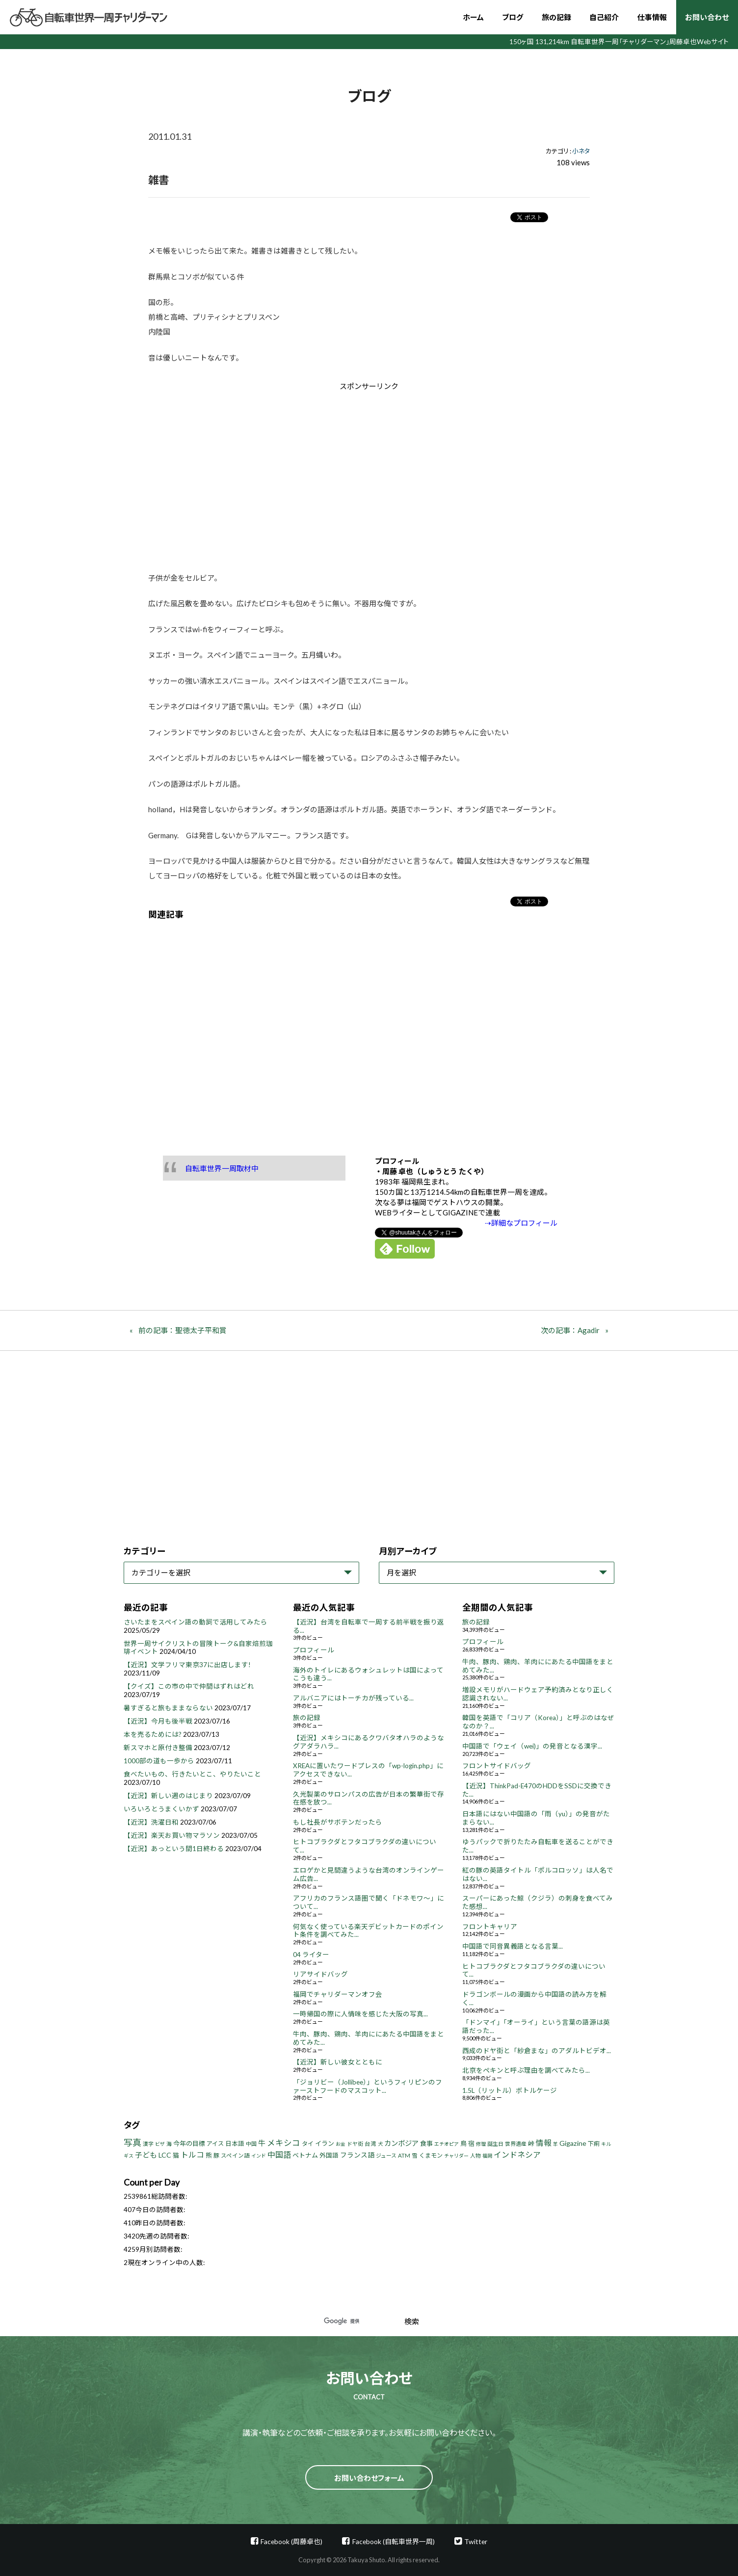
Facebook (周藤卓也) (291, 2541)
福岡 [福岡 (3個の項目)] (487, 2156)
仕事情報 (652, 17)
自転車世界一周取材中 (222, 1168)
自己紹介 (604, 17)
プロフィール (313, 1650)
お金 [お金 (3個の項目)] (340, 2144)
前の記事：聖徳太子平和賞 (182, 1330)
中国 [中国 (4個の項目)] (251, 2143)
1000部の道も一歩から (159, 1761)
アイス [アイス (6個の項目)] (215, 2143)
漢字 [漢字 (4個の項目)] (148, 2143)
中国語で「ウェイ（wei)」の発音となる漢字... (532, 1746)
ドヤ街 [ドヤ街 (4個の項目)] (355, 2143)
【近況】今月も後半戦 (158, 1721)
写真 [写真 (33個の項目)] (132, 2142)
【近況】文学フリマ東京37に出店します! (187, 1665)
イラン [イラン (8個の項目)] (324, 2143)
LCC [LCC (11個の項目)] (164, 2155)
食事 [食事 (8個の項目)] (426, 2143)
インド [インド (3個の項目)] (258, 2156)
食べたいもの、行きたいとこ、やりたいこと (192, 1774)
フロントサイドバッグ (496, 1766)
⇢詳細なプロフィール (521, 1222)
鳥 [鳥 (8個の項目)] (463, 2143)
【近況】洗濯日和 (151, 1822)
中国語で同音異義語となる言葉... (512, 1946)
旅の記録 (556, 17)
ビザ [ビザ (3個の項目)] (160, 2144)
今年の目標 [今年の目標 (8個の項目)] (189, 2143)
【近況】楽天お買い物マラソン (172, 1835)
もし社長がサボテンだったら (337, 1822)
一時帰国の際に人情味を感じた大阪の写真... (360, 2014)
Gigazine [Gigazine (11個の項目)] (572, 2143)
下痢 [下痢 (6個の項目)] (594, 2143)
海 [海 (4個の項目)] (169, 2143)
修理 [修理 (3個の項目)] (481, 2144)
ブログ (512, 17)
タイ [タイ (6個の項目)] (308, 2143)
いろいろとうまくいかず (161, 1809)
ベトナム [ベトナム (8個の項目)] (305, 2155)
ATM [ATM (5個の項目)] (404, 2155)
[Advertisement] (286, 474)
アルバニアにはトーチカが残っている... (353, 1698)
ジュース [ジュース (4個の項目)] (386, 2155)
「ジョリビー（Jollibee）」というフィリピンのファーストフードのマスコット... (367, 2086)
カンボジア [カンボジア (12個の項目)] (401, 2143)
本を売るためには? (153, 1734)
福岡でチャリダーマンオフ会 (337, 1994)
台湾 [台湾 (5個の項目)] (370, 2143)
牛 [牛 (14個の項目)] (261, 2142)
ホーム (473, 17)
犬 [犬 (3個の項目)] (380, 2144)
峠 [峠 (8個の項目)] (531, 2143)
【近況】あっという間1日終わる (174, 1849)
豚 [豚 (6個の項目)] (216, 2155)
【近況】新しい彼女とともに (337, 2062)
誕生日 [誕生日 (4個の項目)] (495, 2143)
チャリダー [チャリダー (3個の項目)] (456, 2156)
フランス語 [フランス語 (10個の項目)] (357, 2155)
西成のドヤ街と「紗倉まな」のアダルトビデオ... (536, 2051)
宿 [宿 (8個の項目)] (471, 2143)
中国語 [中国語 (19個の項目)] (279, 2154)
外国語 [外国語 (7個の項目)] (329, 2155)
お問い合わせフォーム (369, 2477)
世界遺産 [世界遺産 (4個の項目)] (516, 2143)
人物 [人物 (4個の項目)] (475, 2155)
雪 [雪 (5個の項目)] (415, 2155)
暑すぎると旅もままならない (168, 1708)
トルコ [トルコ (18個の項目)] (192, 2154)
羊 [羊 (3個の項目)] (555, 2144)
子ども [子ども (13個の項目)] (146, 2154)
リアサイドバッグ (320, 1974)
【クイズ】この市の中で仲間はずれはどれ (189, 1686)
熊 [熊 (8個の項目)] (209, 2155)
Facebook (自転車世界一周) (393, 2541)
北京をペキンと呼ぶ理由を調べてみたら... (526, 2070)
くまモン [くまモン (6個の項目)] (431, 2155)
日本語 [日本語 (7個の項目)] (234, 2143)
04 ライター (311, 1954)
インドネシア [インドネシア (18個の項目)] (517, 2154)
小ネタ (581, 151)
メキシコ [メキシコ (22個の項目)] (283, 2143)
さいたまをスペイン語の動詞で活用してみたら (195, 1622)
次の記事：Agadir (570, 1330)
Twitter (475, 2541)
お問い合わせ (707, 17)
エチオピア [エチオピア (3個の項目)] (446, 2144)
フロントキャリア (489, 1927)
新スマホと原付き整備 (158, 1748)
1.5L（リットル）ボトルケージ (509, 2090)
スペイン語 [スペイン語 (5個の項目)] (235, 2155)
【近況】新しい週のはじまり (168, 1796)
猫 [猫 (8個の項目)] (176, 2155)
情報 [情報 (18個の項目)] (544, 2142)
